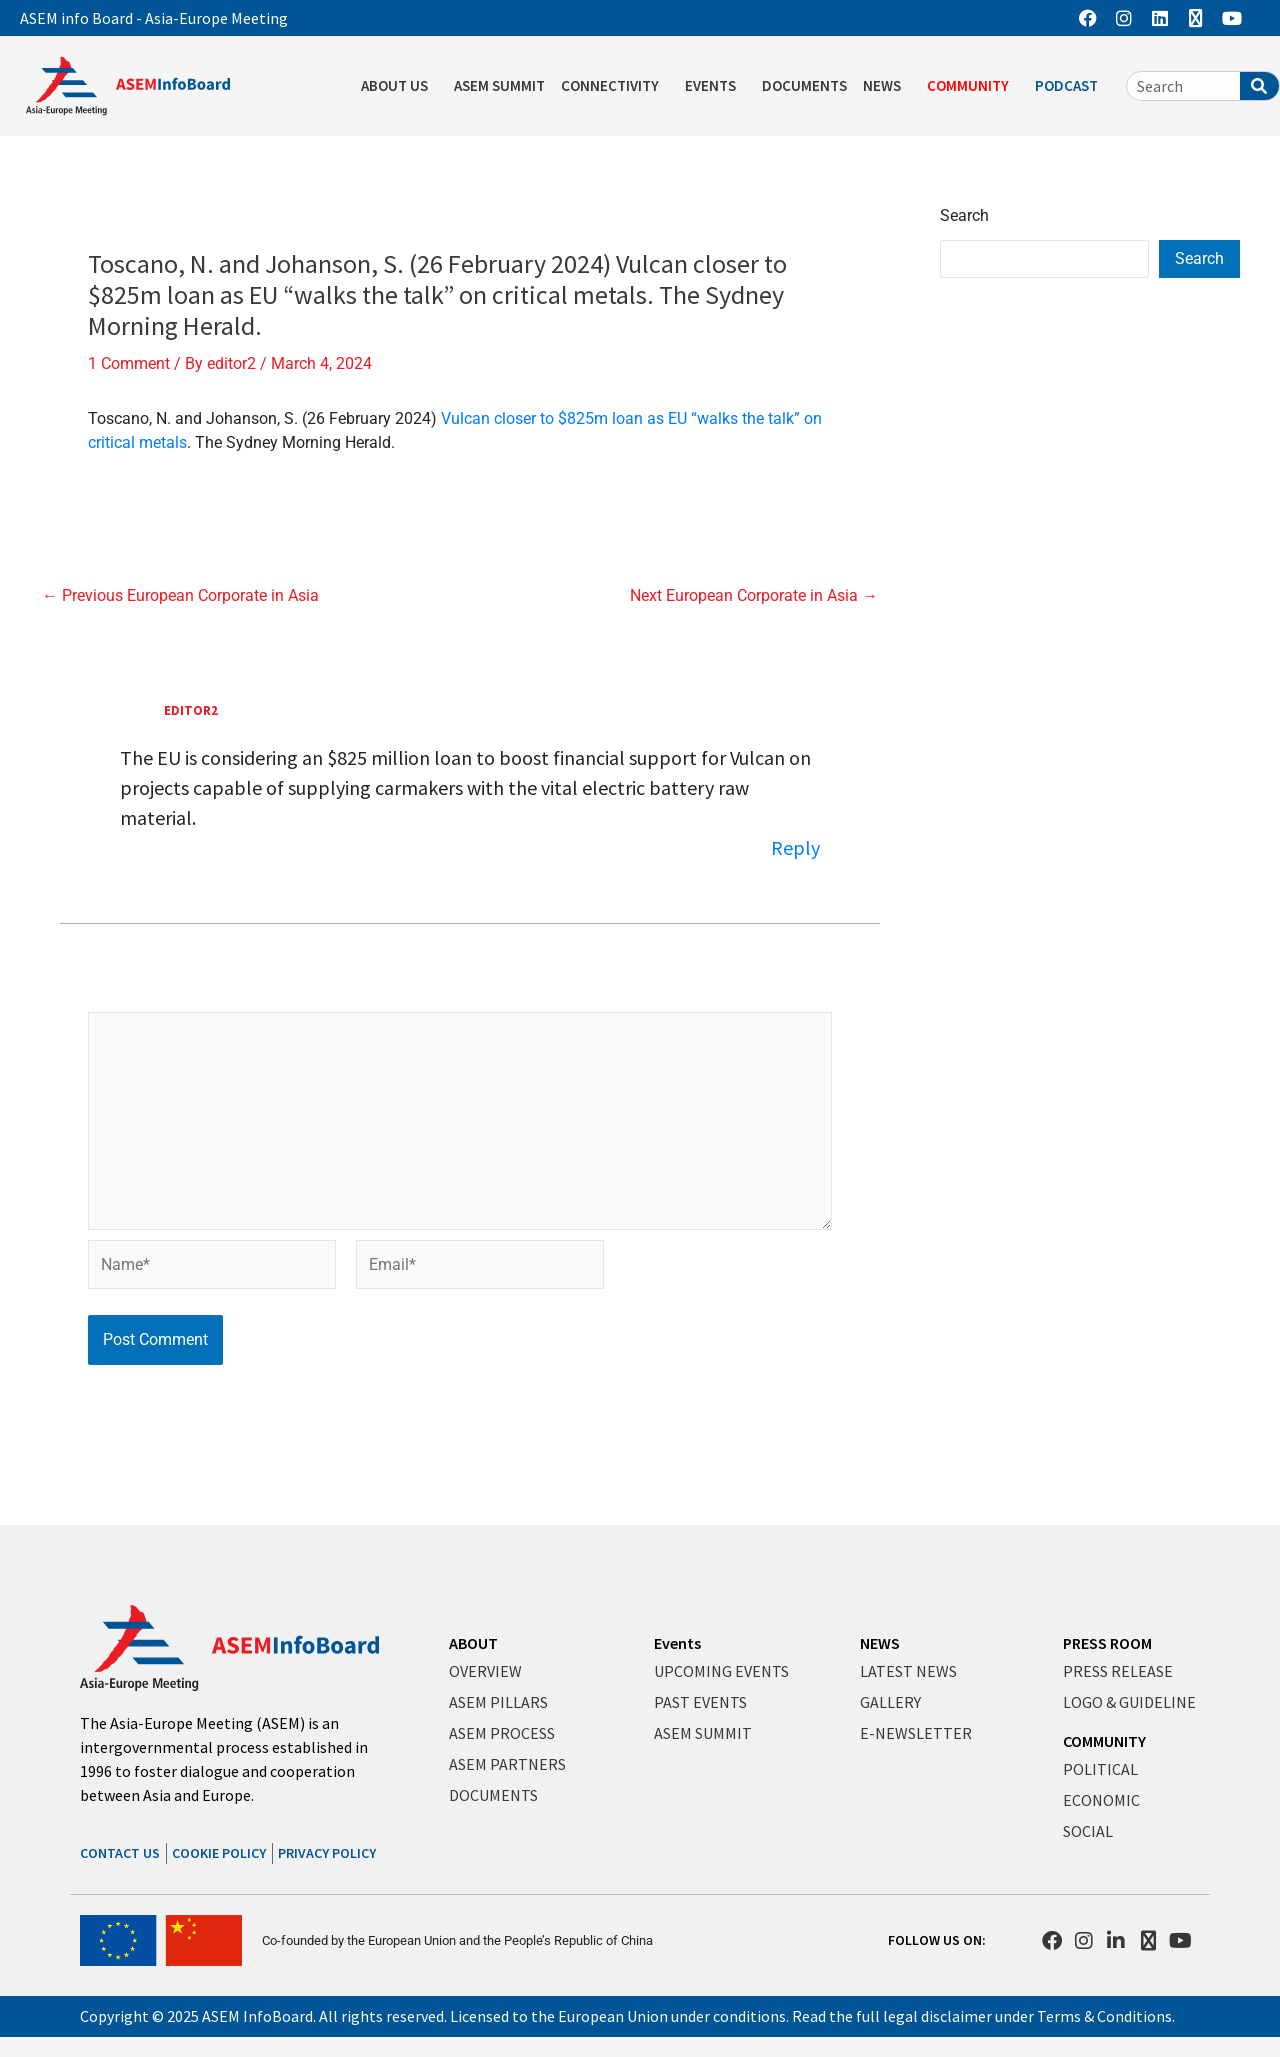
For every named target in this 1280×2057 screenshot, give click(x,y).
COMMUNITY (973, 86)
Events (677, 1644)
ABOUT (473, 1644)
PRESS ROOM (1107, 1644)
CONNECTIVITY (615, 86)
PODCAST (1071, 86)
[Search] (1259, 86)
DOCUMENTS (804, 85)
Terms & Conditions (1104, 2016)
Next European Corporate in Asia (754, 596)
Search (964, 215)
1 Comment (129, 363)
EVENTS (715, 86)
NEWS (887, 86)
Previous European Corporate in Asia (180, 596)
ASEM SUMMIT (499, 85)
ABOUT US (399, 86)
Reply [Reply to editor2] (795, 847)
